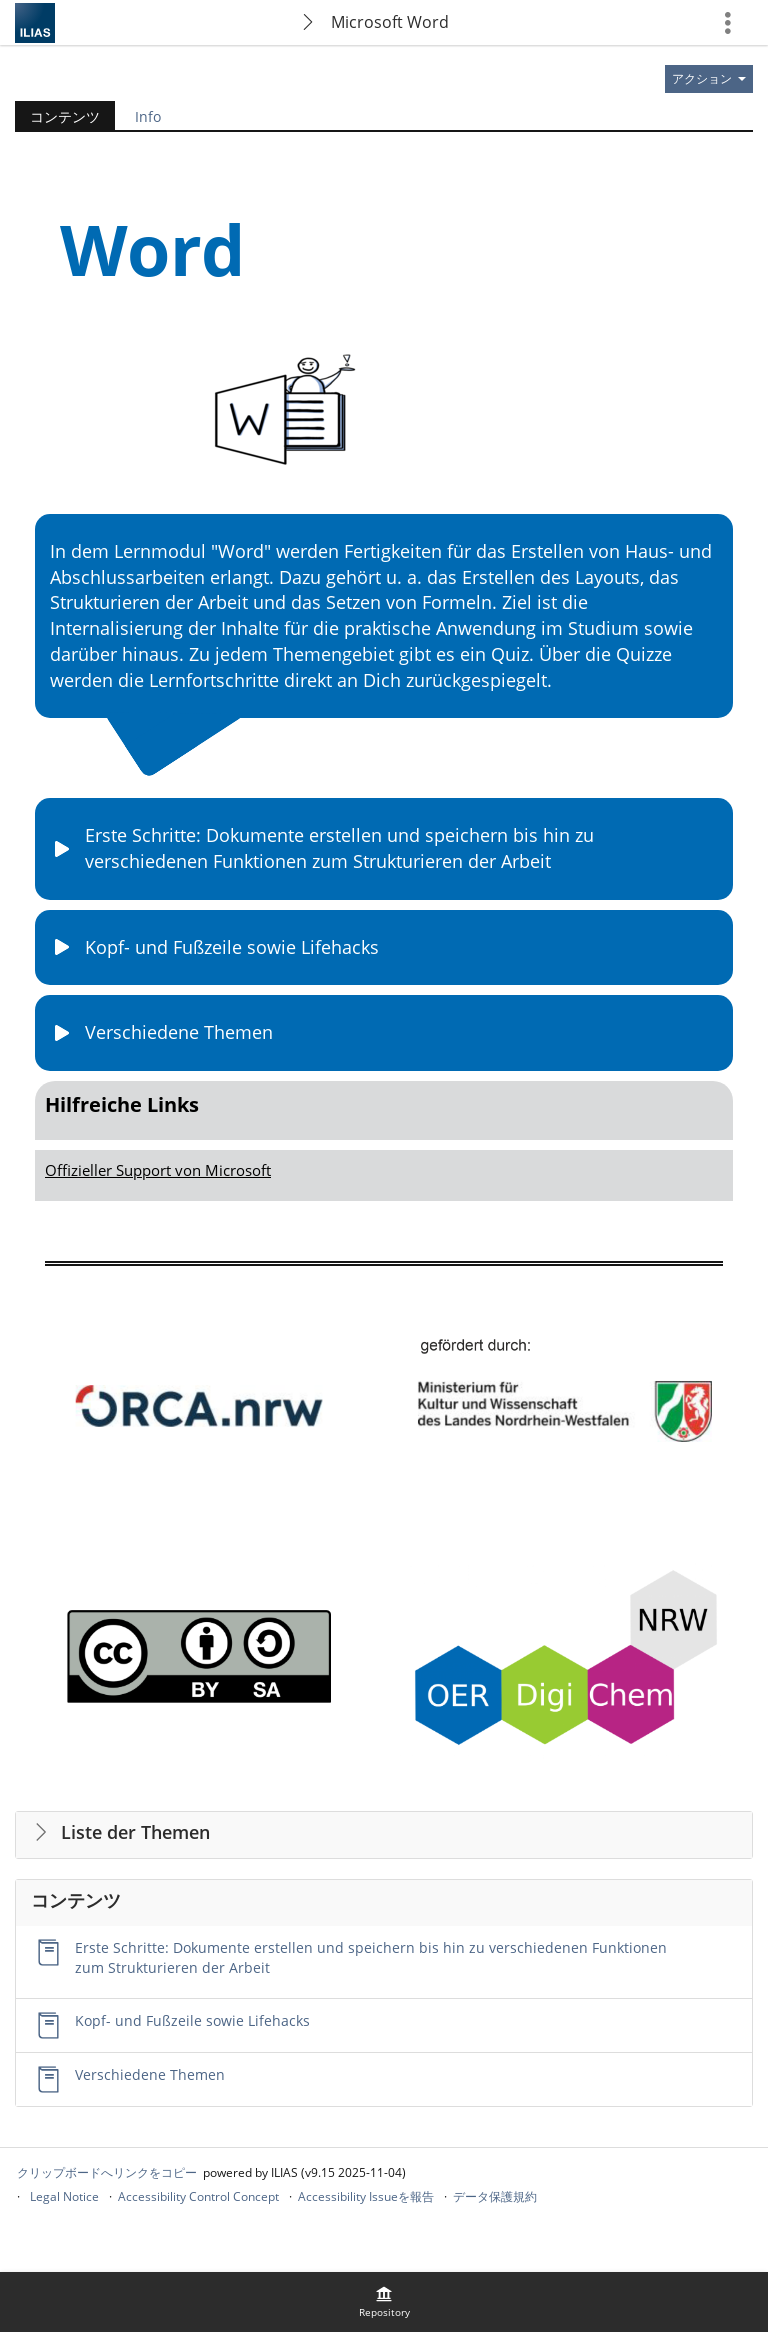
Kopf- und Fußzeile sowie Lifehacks (192, 2020)
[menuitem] (384, 2302)
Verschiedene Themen (150, 2074)
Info (148, 116)
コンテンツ (65, 116)
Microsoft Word (390, 22)
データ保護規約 (495, 2196)
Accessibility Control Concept (198, 2196)
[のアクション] (709, 79)
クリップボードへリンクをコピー (107, 2172)
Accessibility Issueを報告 (366, 2196)
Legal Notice (64, 2196)
